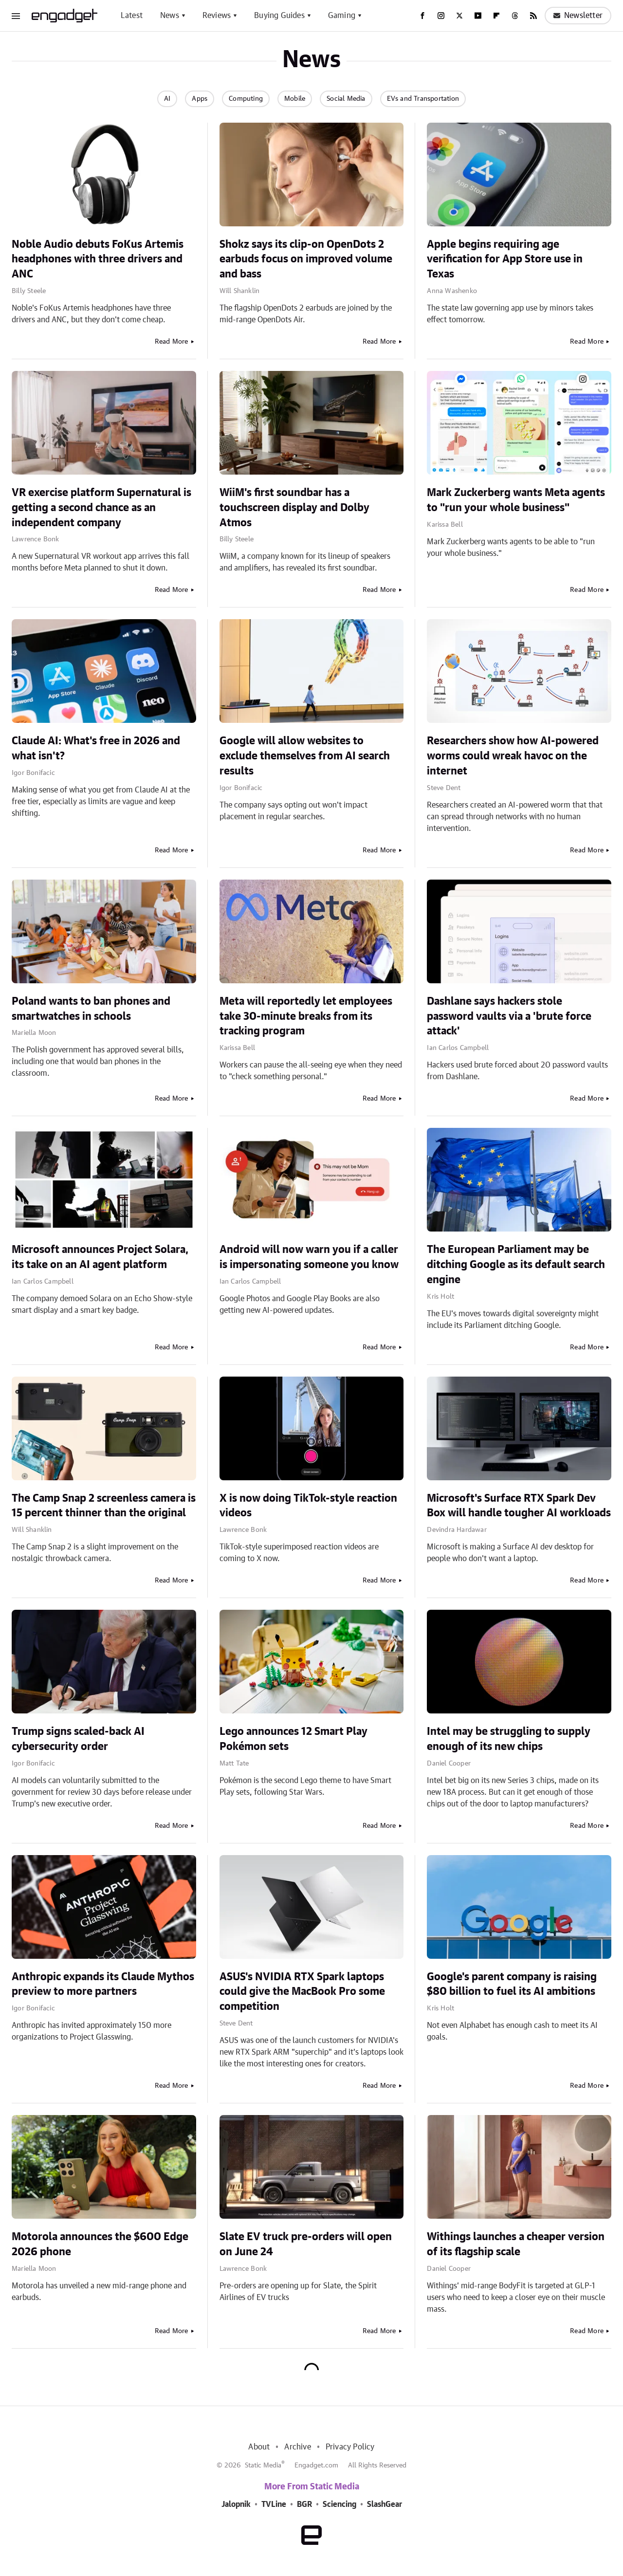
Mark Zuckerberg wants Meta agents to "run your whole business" (516, 500)
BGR (304, 2504)
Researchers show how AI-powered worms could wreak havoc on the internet (513, 756)
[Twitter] (459, 15)
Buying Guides (279, 15)
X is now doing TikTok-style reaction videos (308, 1506)
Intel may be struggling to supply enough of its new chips (508, 1739)
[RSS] (533, 15)
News (169, 15)
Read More (171, 341)
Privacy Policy (350, 2447)
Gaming (341, 15)
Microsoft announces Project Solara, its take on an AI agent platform (100, 1257)
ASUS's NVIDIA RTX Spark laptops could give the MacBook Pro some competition (302, 1991)
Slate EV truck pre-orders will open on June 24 (306, 2244)
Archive (297, 2447)
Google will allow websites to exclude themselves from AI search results (305, 756)
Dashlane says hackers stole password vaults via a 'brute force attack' (509, 1016)
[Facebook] (422, 15)
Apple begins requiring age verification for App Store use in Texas (505, 259)
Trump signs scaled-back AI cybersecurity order (78, 1739)
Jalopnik (236, 2504)
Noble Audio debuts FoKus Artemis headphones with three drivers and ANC (97, 259)
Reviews (216, 15)
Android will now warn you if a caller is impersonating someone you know (309, 1257)
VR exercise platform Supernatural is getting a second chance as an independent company (101, 507)
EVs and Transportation (423, 98)
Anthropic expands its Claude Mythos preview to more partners (103, 1984)
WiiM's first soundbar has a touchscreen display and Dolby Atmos (294, 507)
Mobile (294, 98)
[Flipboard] (496, 15)
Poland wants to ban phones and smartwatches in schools (91, 1009)
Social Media (346, 98)
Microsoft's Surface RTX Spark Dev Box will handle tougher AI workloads (519, 1506)
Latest (132, 15)
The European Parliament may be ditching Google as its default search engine (516, 1264)
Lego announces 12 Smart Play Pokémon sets (293, 1739)
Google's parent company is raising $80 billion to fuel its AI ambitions (512, 1984)
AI (167, 98)
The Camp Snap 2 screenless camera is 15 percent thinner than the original (104, 1506)
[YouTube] (478, 15)
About (259, 2447)
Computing (246, 98)
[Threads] (515, 15)
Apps (199, 98)
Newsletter (578, 15)
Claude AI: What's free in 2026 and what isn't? (96, 748)
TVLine (273, 2504)
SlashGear (384, 2504)
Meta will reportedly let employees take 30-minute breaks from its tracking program (306, 1016)
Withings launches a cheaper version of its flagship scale (516, 2244)
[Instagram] (441, 15)
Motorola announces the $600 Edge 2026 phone (100, 2244)
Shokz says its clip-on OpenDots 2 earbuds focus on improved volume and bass (306, 259)
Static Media (263, 2465)
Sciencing (339, 2504)
